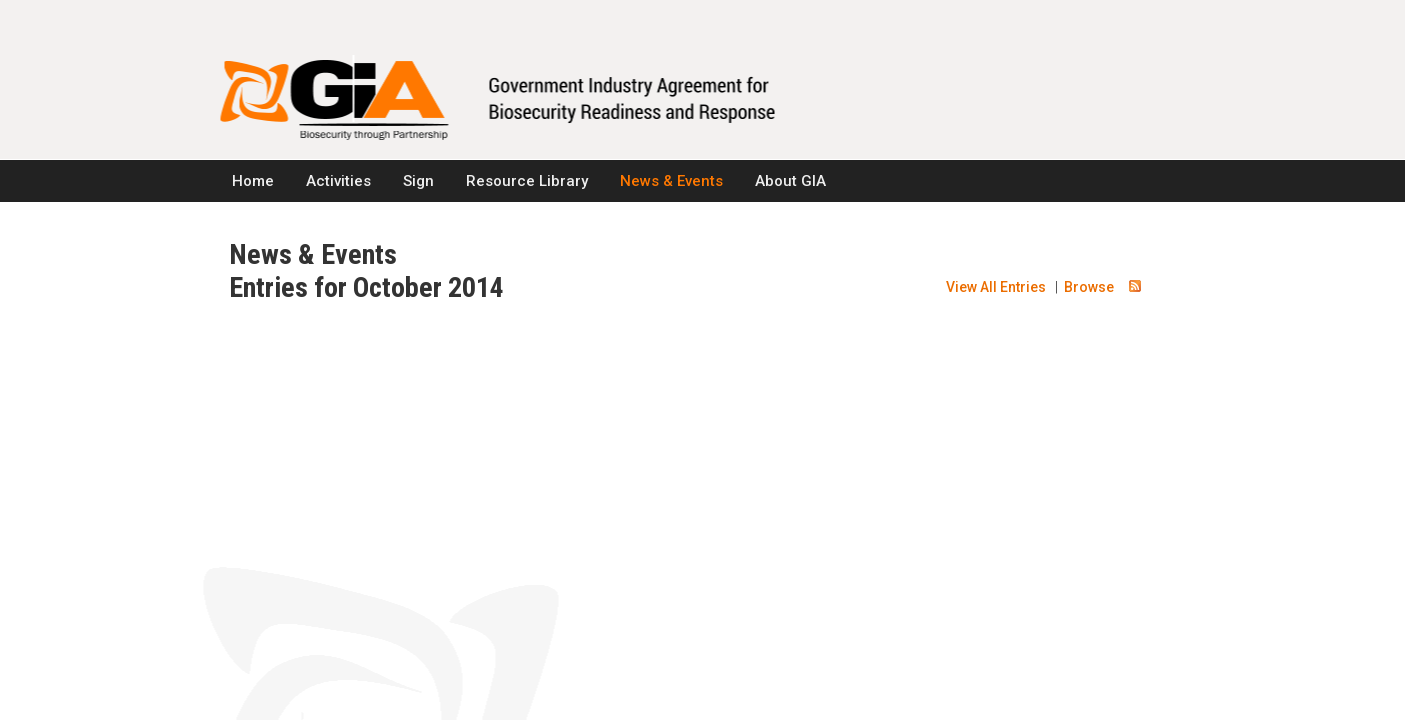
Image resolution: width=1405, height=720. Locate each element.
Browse (1089, 287)
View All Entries (996, 287)
